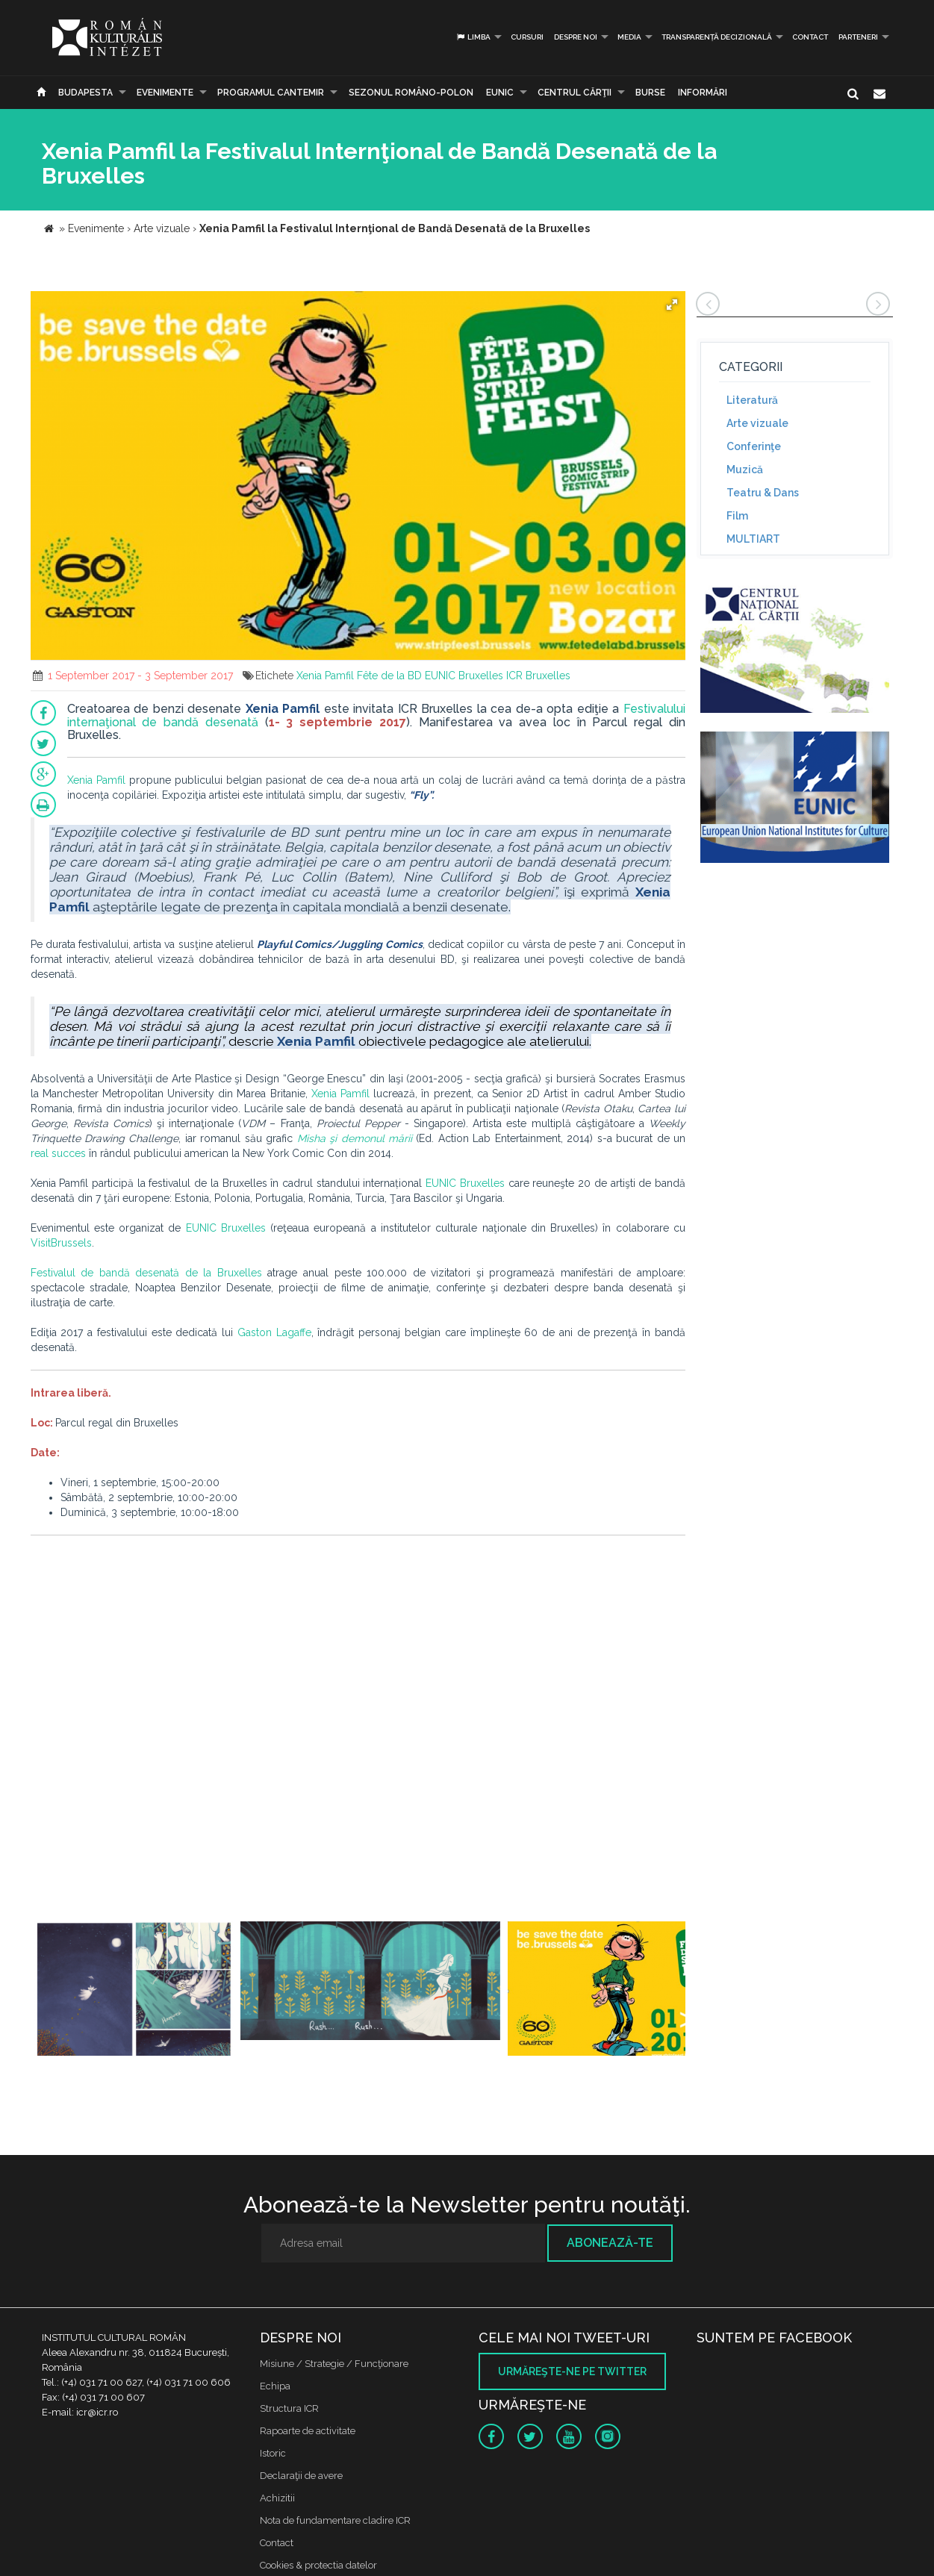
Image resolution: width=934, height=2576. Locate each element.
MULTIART (753, 539)
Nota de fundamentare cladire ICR (335, 2520)
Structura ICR (289, 2408)
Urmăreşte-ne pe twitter (572, 2371)
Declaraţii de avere (301, 2475)
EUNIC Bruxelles (464, 676)
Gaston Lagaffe (274, 1332)
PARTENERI (858, 37)
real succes (58, 1153)
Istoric (273, 2453)
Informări (702, 92)
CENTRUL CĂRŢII (574, 92)
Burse (650, 92)
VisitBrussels (61, 1243)
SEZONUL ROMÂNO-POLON (411, 92)
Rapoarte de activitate (307, 2430)
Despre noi (575, 37)
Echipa (275, 2386)
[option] (134, 1990)
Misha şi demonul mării (354, 1138)
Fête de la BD (389, 676)
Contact (810, 37)
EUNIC (500, 92)
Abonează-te (610, 2243)
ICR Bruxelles (538, 676)
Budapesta (85, 92)
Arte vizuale (757, 423)
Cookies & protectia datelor (318, 2565)
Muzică (744, 469)
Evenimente (165, 92)
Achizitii (277, 2498)
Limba (473, 37)
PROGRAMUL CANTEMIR (270, 92)
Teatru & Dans (762, 493)
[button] (672, 304)
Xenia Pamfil (325, 676)
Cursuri (527, 37)
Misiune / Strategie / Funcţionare (334, 2363)
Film (737, 516)
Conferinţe (753, 446)
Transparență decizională (716, 37)
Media (629, 37)
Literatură (752, 400)
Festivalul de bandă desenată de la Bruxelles (146, 1273)
